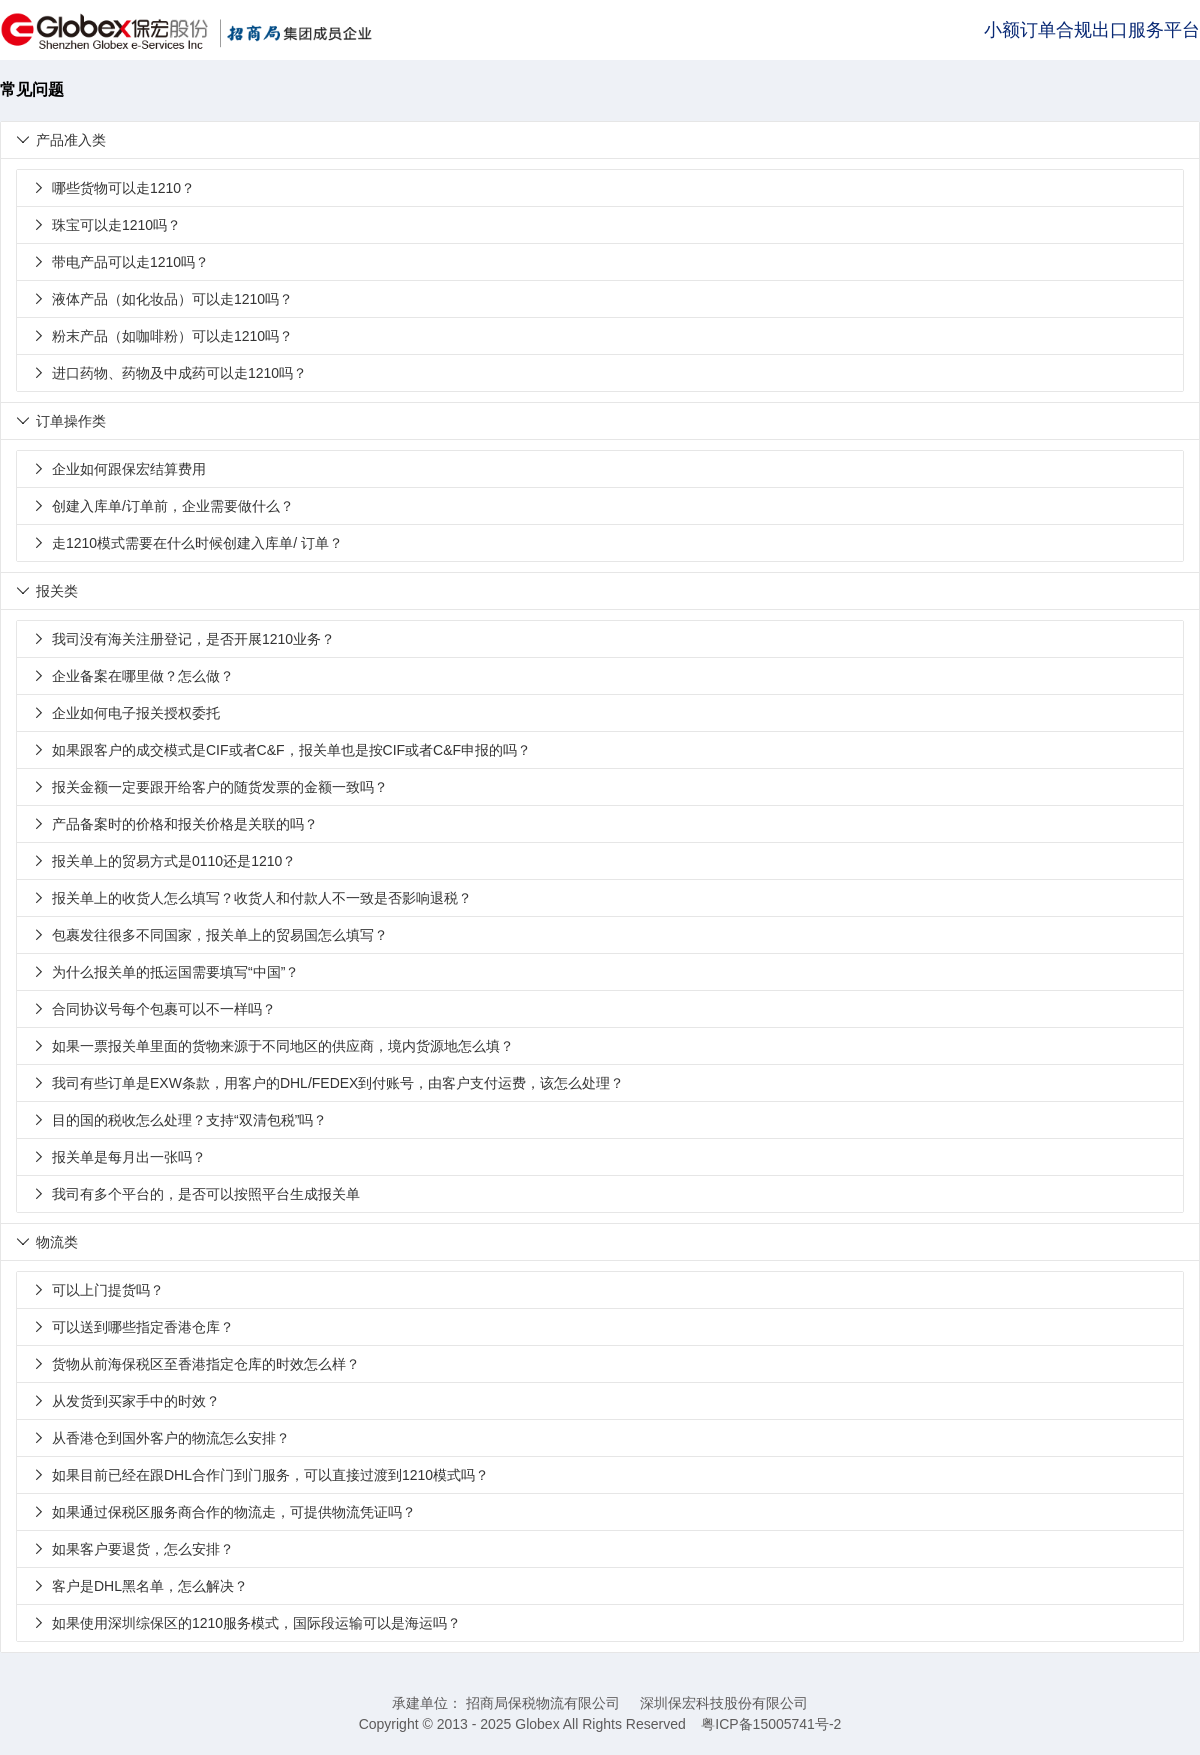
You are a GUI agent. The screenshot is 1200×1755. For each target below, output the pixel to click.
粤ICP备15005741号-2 (771, 1724)
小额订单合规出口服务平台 (1092, 30)
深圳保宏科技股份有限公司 (724, 1703)
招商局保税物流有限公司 (543, 1703)
